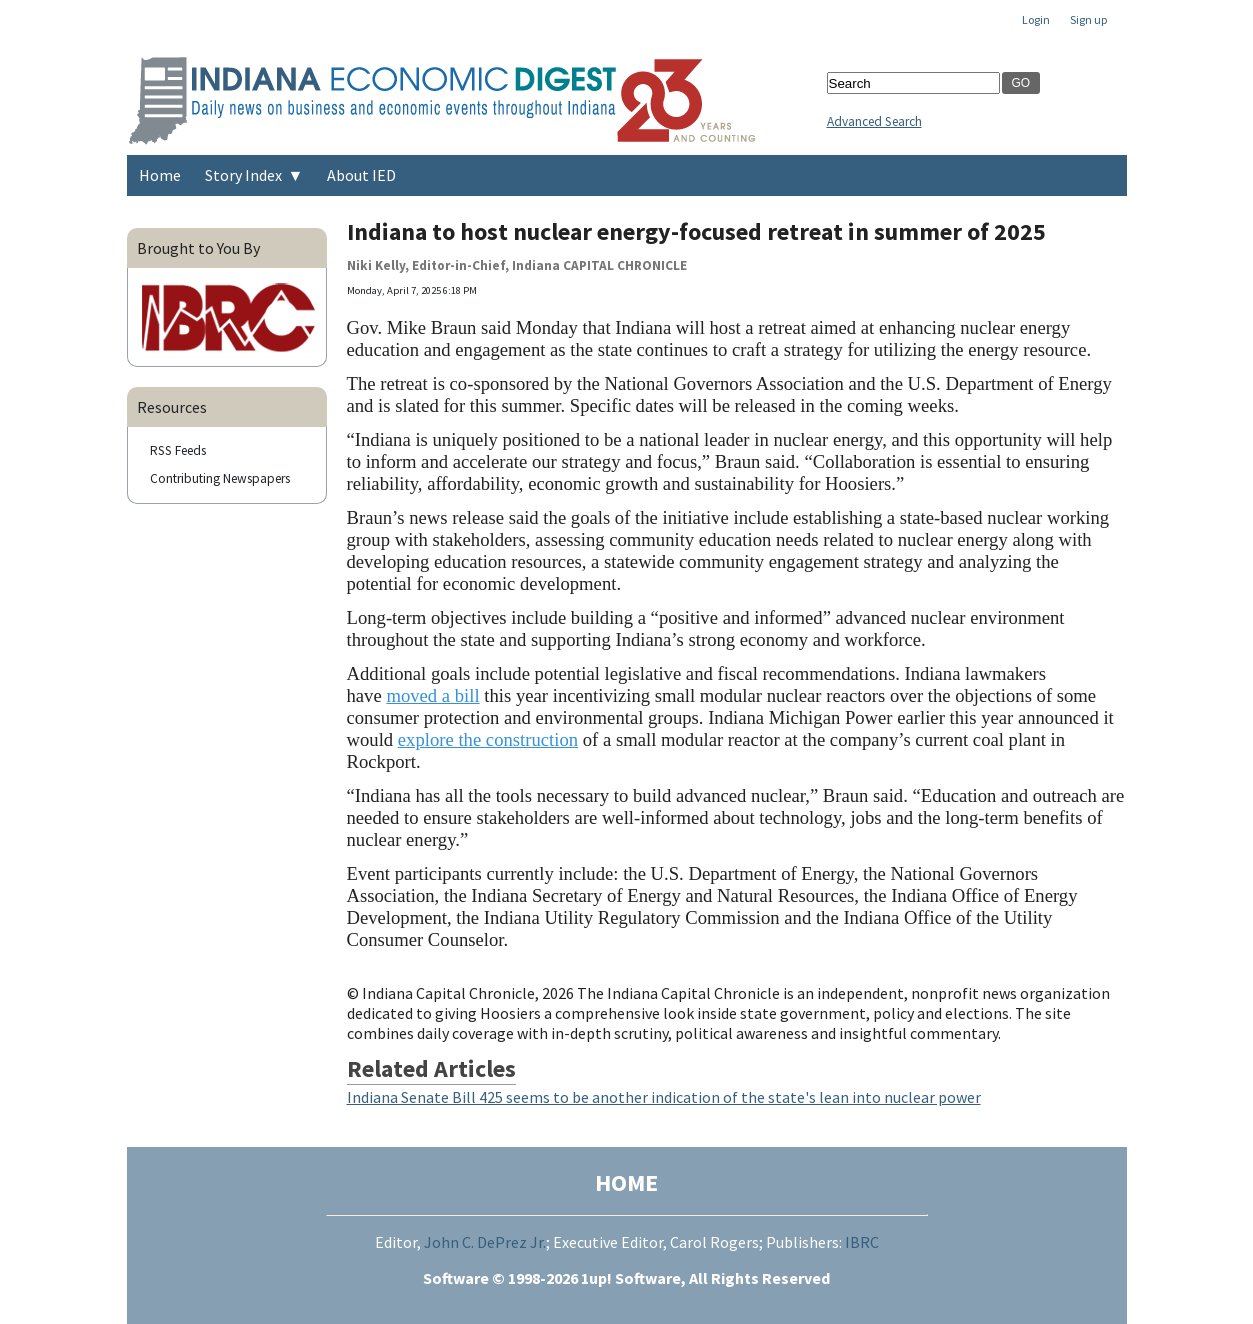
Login (1036, 19)
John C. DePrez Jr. (485, 1242)
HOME (626, 1182)
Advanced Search (874, 121)
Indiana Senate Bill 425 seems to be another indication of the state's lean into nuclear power (664, 1097)
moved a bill (432, 695)
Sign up (1088, 19)
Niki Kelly (376, 265)
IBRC (862, 1242)
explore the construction (488, 739)
